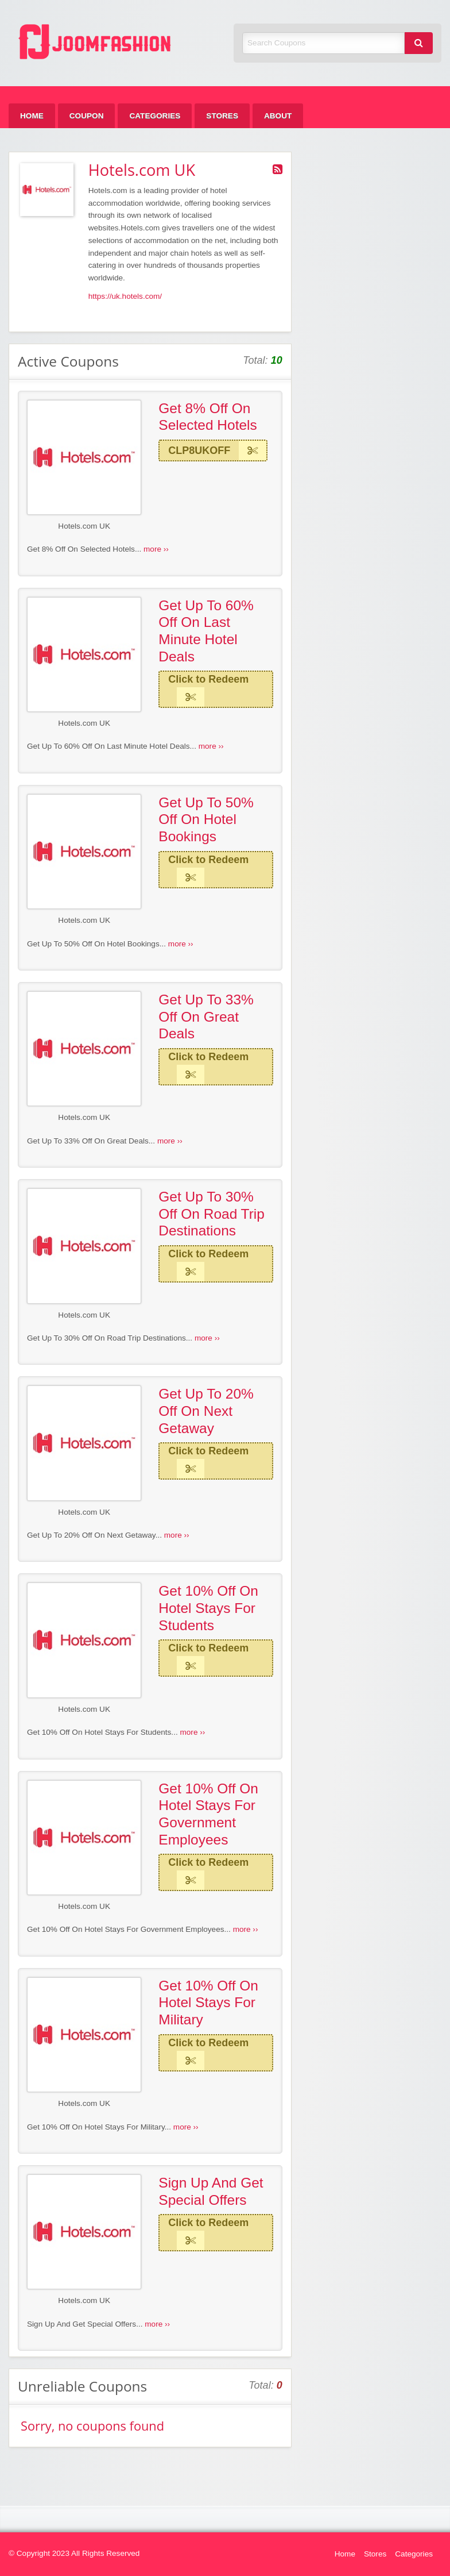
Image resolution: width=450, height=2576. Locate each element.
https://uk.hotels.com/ (125, 296)
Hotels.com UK (84, 526)
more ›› (156, 549)
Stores (222, 115)
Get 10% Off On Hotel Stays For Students (208, 1607)
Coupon (86, 115)
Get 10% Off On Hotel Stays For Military (208, 2002)
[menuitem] (32, 115)
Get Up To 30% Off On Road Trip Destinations (211, 1213)
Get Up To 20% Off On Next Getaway (206, 1410)
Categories (154, 115)
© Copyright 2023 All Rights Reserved (74, 2553)
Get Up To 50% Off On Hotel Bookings (206, 819)
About (278, 115)
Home (32, 115)
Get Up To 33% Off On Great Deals (206, 1016)
